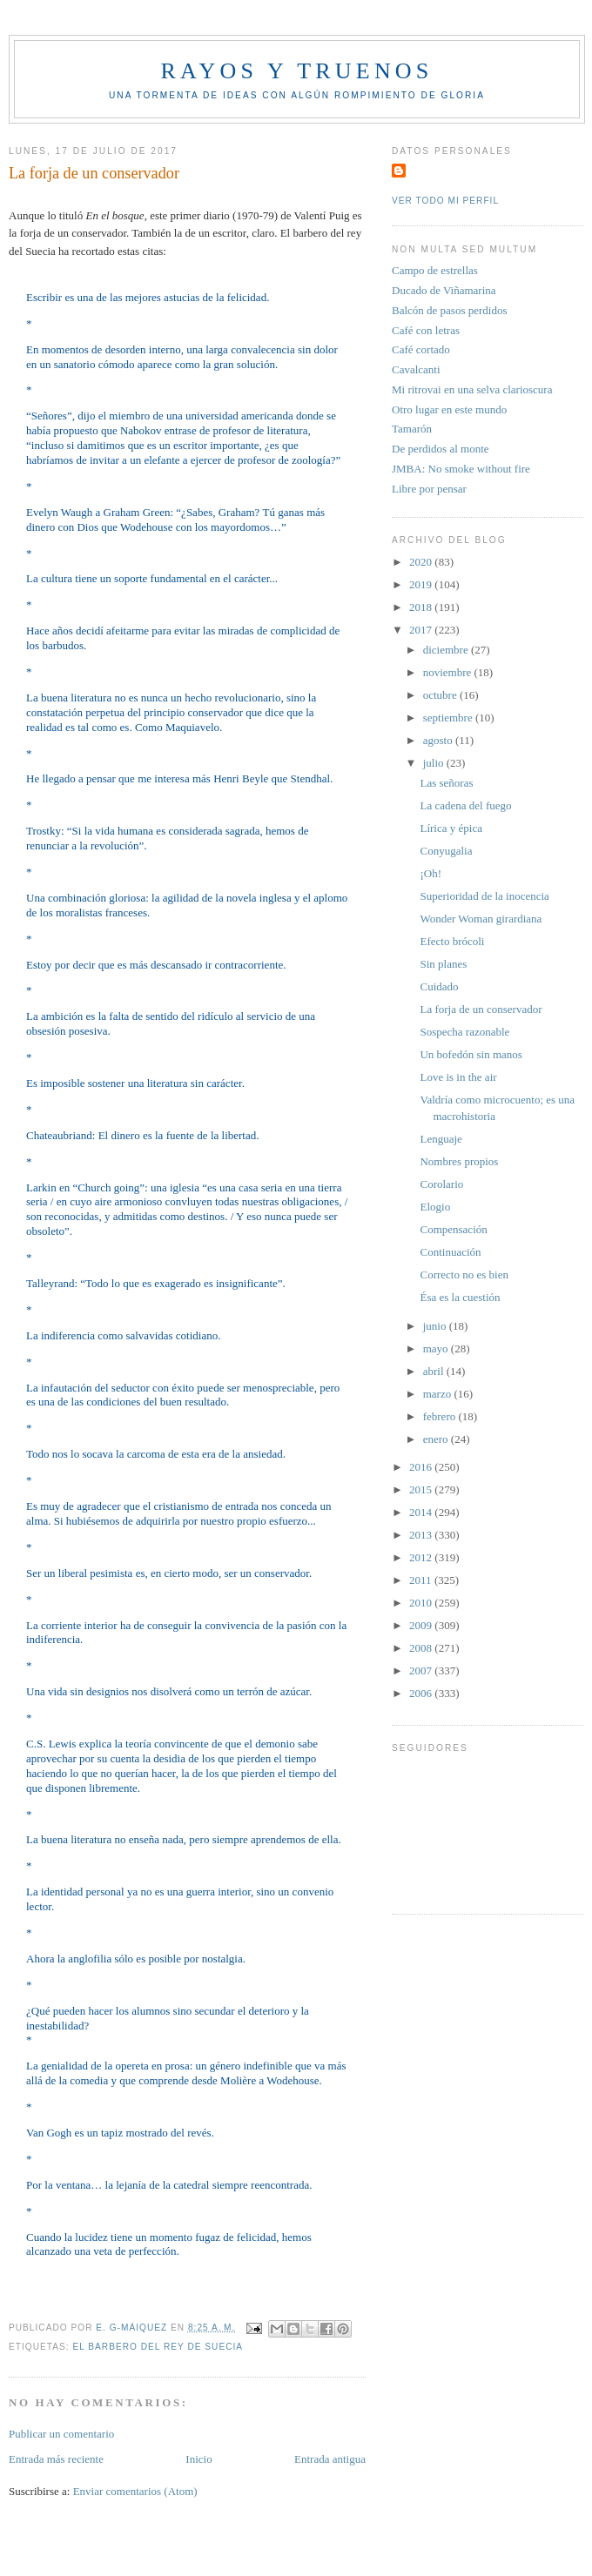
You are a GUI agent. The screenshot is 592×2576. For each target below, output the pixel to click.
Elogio (435, 1206)
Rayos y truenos (296, 71)
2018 (421, 607)
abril (435, 1371)
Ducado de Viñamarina (444, 290)
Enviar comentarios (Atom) (135, 2491)
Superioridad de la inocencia (484, 895)
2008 (421, 1647)
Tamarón (412, 428)
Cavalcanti (416, 369)
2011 (421, 1580)
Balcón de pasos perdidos (450, 310)
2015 (421, 1489)
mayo (437, 1348)
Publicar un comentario (61, 2433)
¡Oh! (430, 873)
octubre (441, 694)
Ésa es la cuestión (460, 1297)
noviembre (448, 672)
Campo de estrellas (435, 270)
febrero (441, 1416)
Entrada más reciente (56, 2458)
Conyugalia (446, 850)
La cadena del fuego (465, 805)
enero (437, 1439)
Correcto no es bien (464, 1274)
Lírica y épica (450, 828)
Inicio (198, 2458)
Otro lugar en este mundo (449, 409)
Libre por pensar (429, 488)
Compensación (453, 1229)
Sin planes (443, 963)
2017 (421, 629)
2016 (421, 1466)
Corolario (441, 1184)
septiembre (449, 717)
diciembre (447, 649)
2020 (421, 561)
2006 (421, 1693)
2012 (421, 1557)
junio (436, 1325)
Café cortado (421, 349)
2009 (421, 1625)
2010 (421, 1602)
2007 (421, 1670)
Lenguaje (440, 1138)
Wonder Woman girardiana (481, 918)
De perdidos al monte (440, 448)
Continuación (450, 1251)
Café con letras (426, 330)
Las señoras (446, 782)
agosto (439, 740)
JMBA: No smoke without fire (461, 468)
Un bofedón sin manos (470, 1054)
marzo (438, 1393)
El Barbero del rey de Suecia (157, 2346)
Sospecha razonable (464, 1031)
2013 (421, 1534)
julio (435, 762)
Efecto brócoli (452, 941)
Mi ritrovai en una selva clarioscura (472, 389)
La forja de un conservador (481, 1009)
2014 (421, 1512)
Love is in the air (458, 1076)
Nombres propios (459, 1161)
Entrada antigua (330, 2458)
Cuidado (439, 986)
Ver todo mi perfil (445, 200)
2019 (421, 584)
